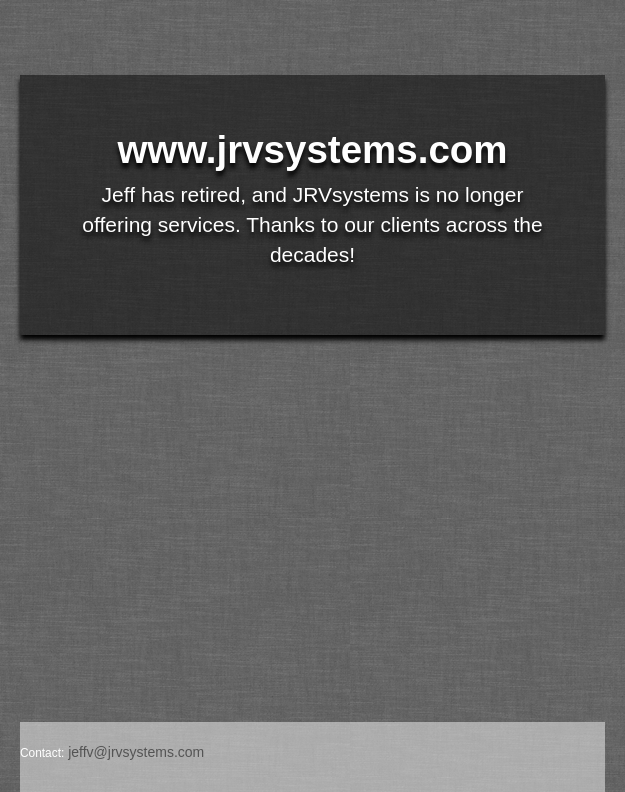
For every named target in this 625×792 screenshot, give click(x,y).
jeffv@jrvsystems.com (136, 752)
